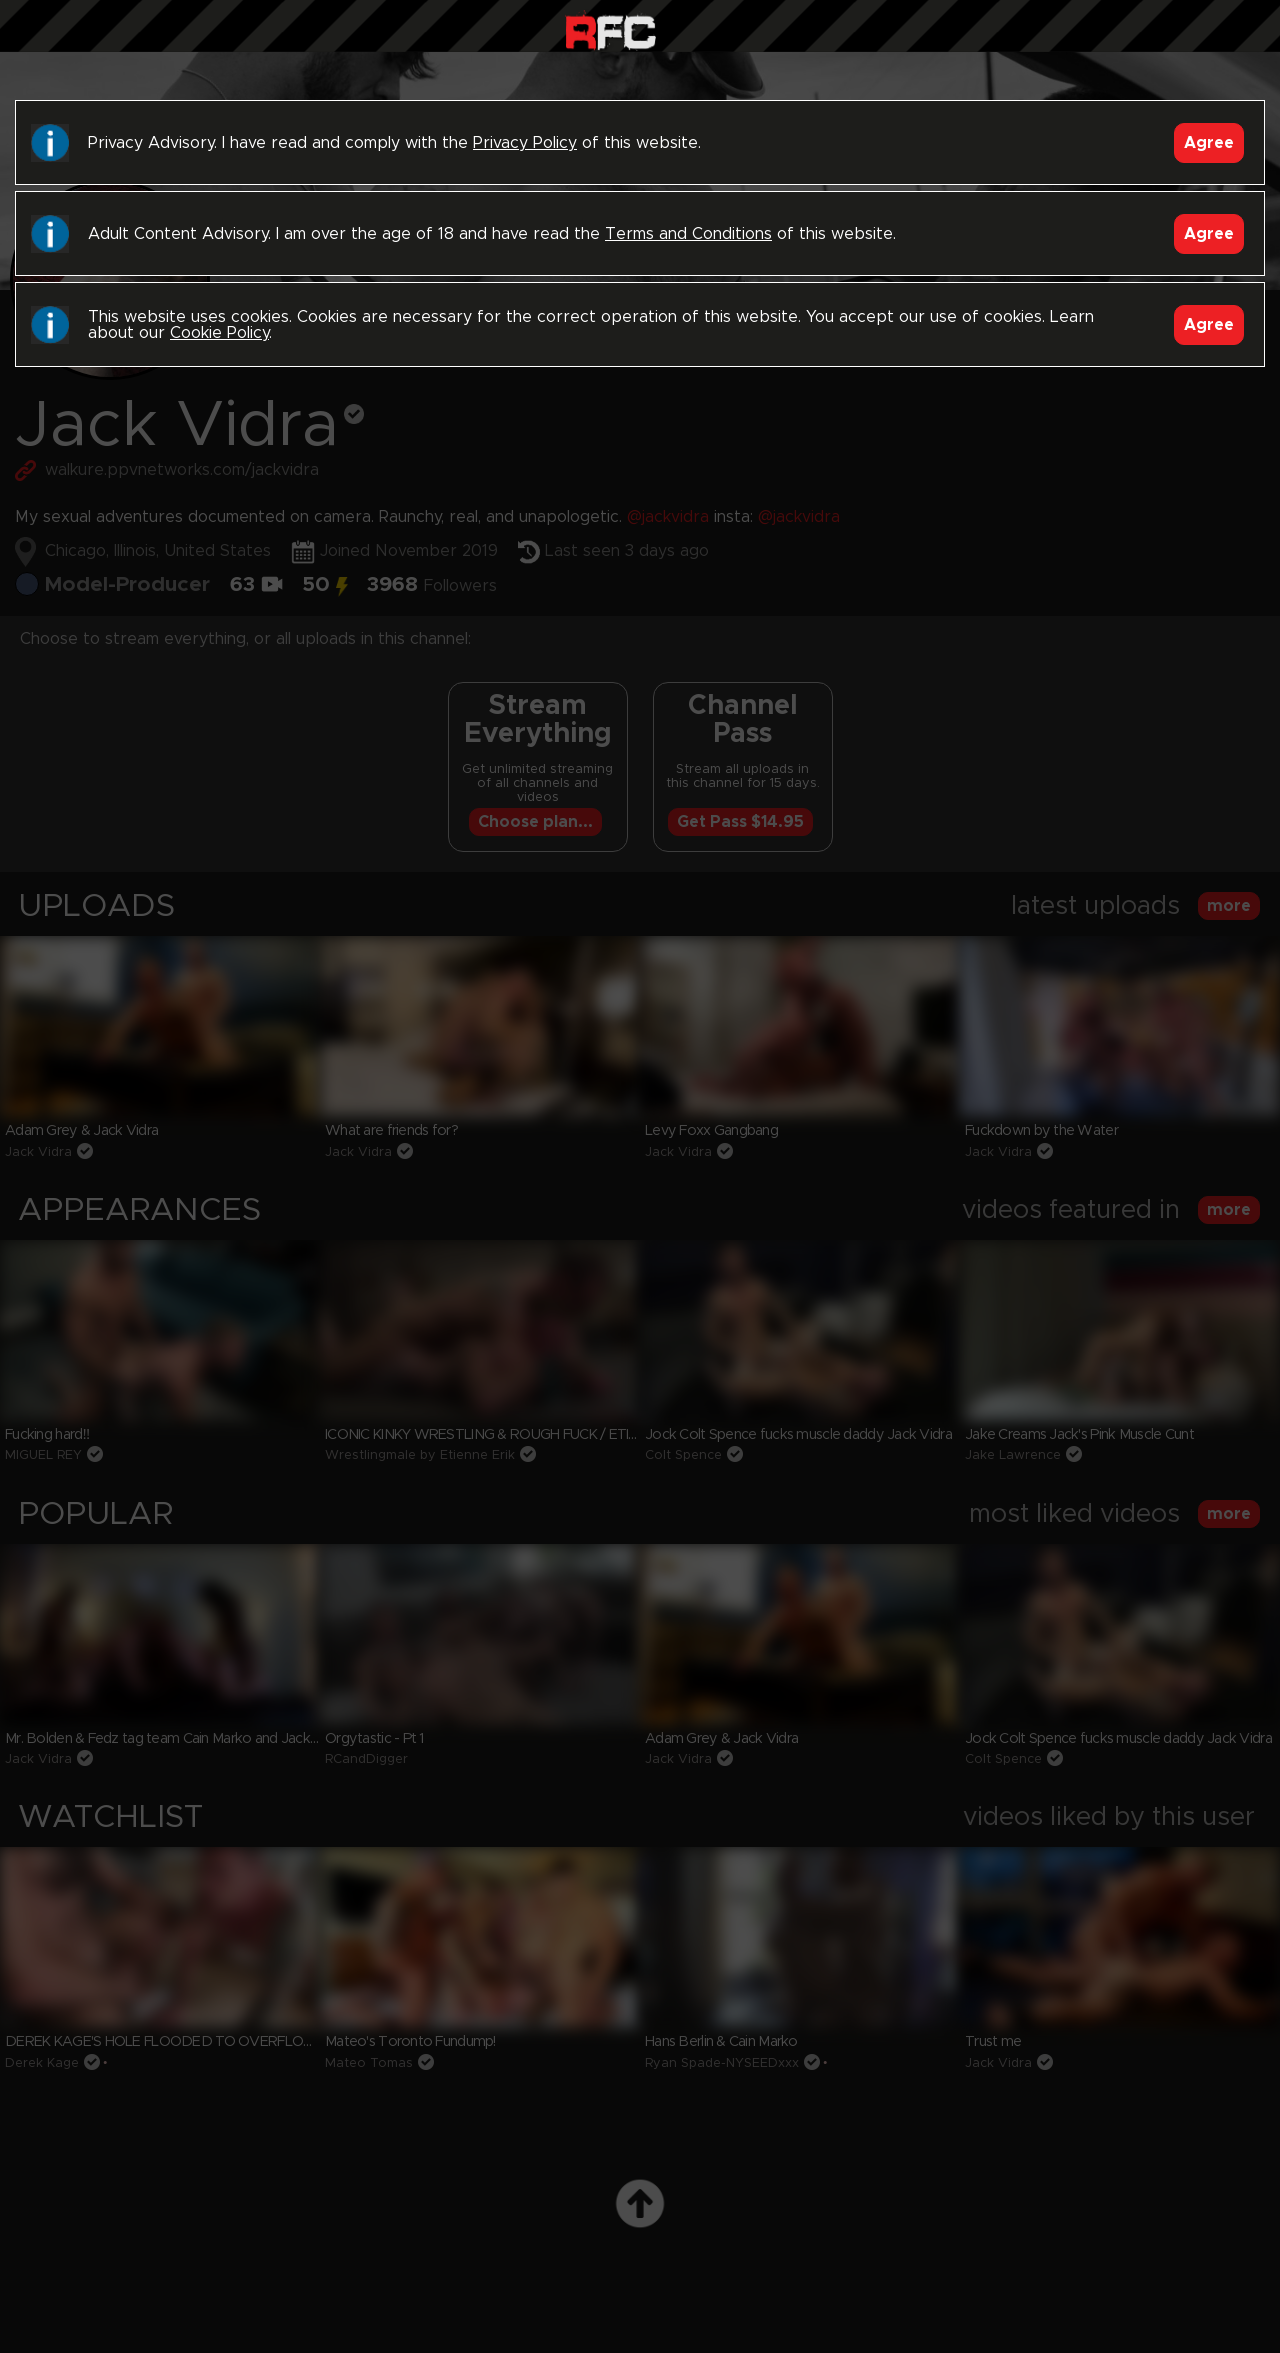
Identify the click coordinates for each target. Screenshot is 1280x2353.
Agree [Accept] (1209, 143)
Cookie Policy (219, 333)
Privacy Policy (525, 143)
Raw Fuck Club (610, 30)
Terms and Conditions (688, 234)
